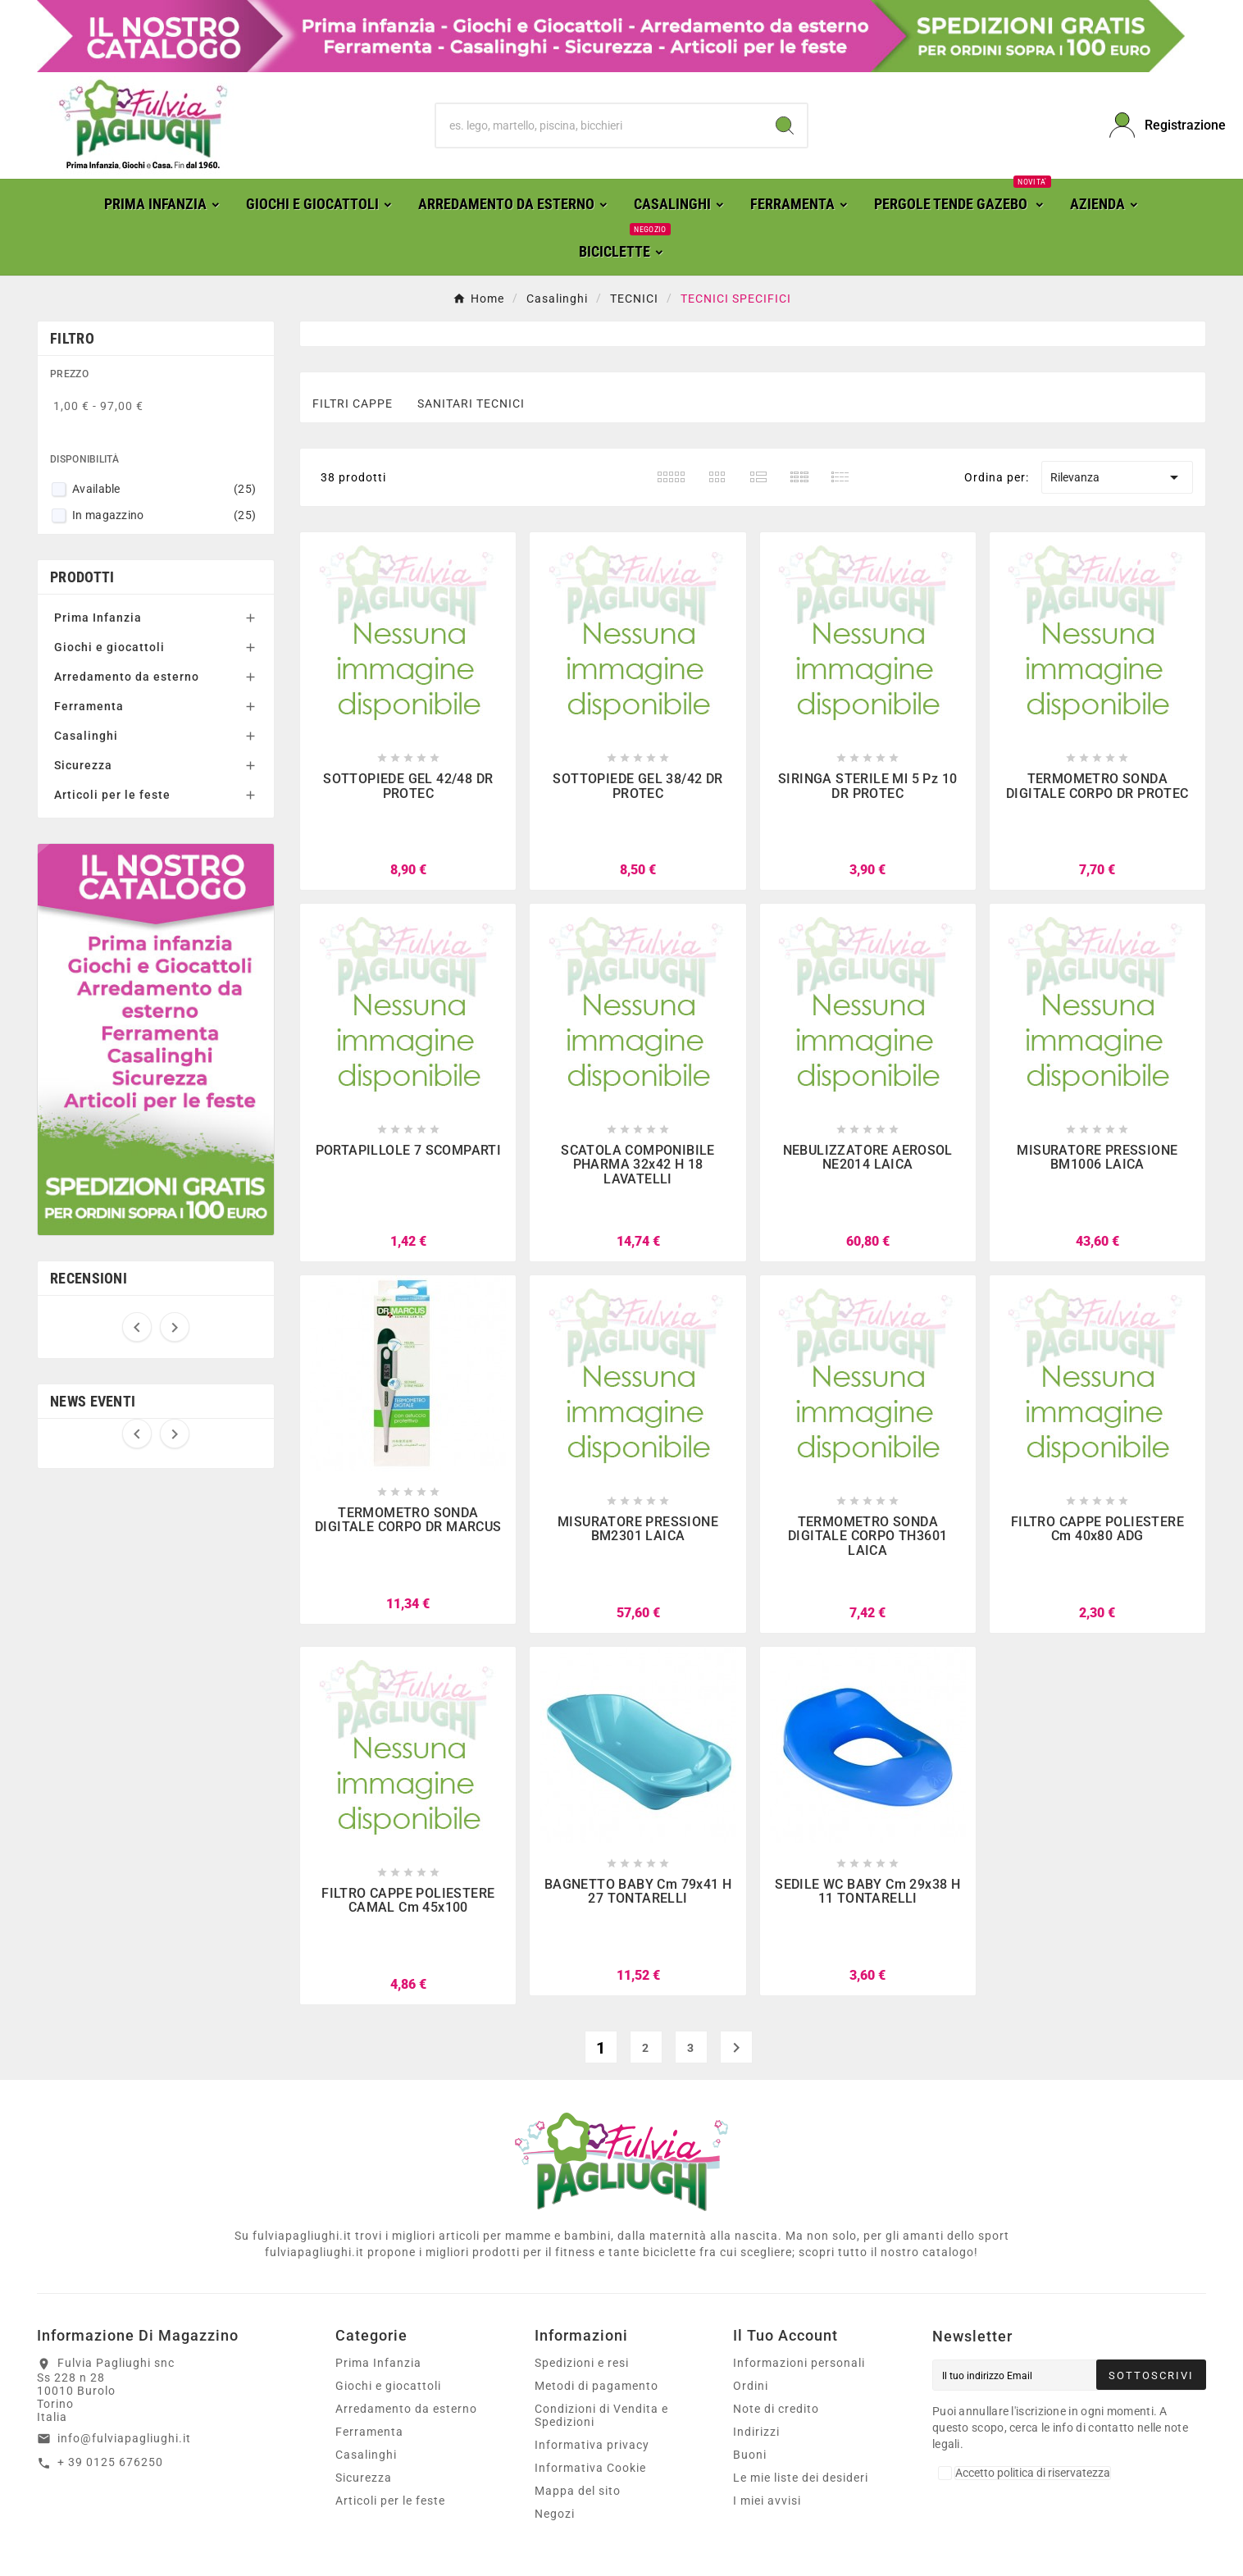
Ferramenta (89, 706)
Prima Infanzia (98, 617)
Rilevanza (1117, 477)
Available (164, 488)
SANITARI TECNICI (471, 403)
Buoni (750, 2454)
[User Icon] (1157, 125)
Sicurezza (83, 765)
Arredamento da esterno (126, 676)
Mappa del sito (578, 2490)
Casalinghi (86, 735)
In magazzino (164, 515)
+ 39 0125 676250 (110, 2462)
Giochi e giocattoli (109, 647)
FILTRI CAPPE (352, 403)
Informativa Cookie (590, 2467)
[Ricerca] (599, 125)
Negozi (555, 2513)
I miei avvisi (767, 2500)
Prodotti (82, 577)
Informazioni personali (799, 2362)
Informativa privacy (592, 2444)
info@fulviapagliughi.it (124, 2438)
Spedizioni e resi (582, 2362)
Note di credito (776, 2408)
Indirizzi (756, 2431)
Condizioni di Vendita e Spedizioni (601, 2415)
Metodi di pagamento (596, 2385)
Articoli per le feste (112, 794)
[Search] (785, 125)
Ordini (750, 2385)
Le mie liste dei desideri (800, 2477)
